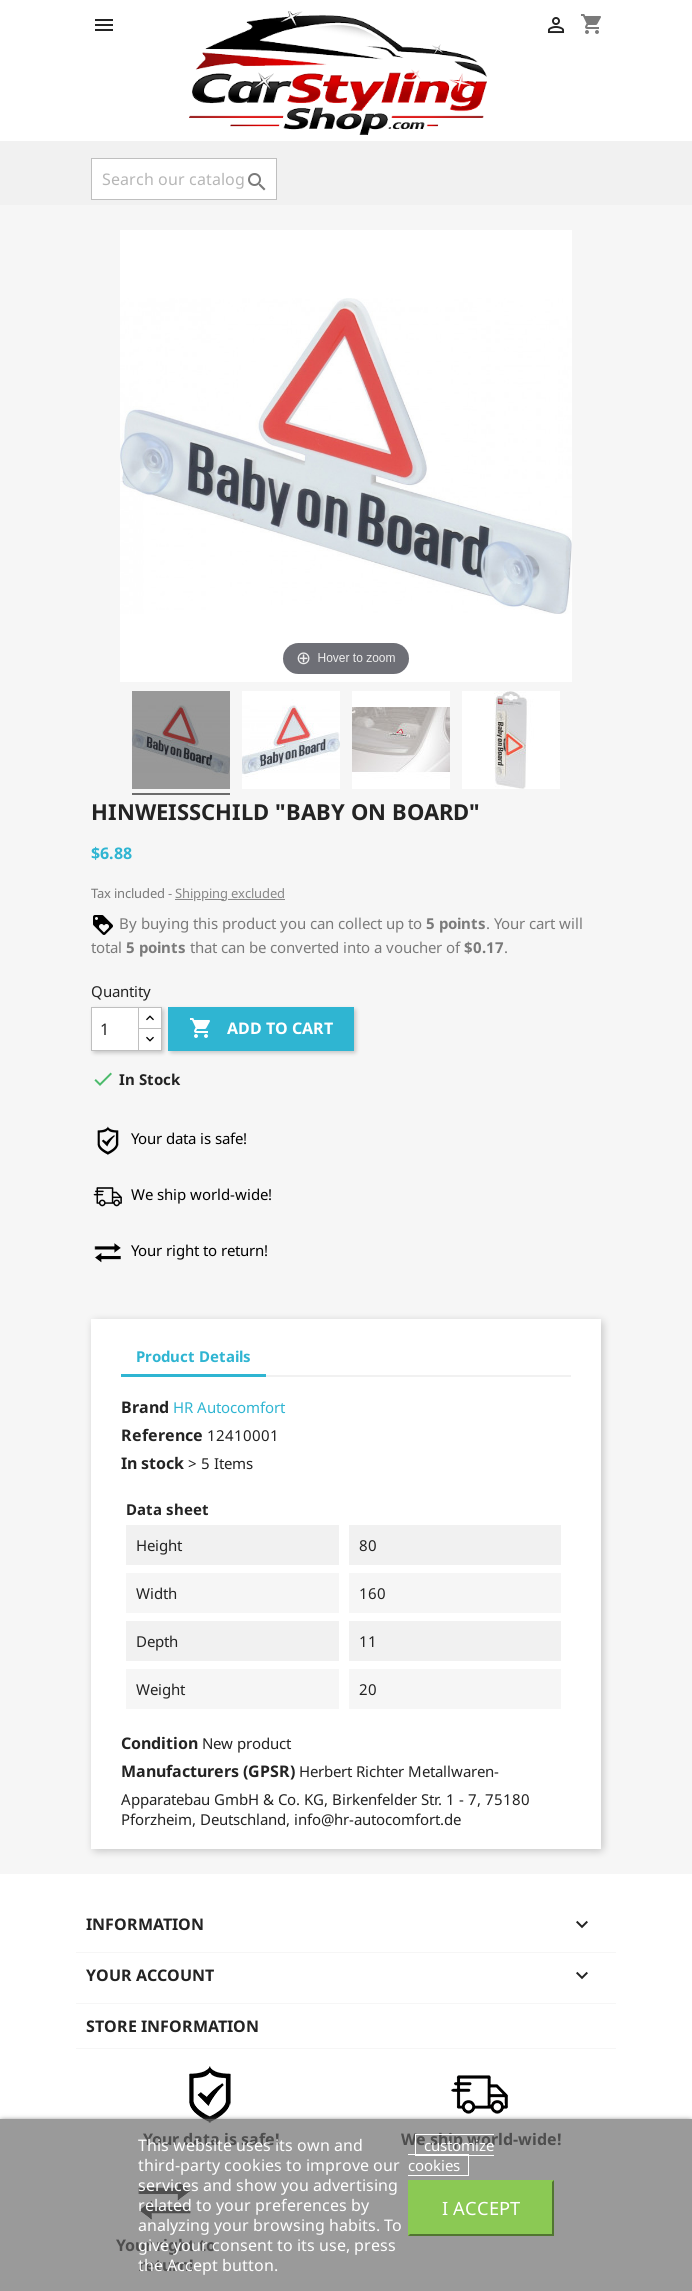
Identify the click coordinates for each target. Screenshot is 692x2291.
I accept (481, 2207)
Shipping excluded (230, 893)
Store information (172, 2026)
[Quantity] (115, 1029)
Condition (159, 1743)
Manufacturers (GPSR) (208, 1771)
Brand (145, 1407)
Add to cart (261, 1029)
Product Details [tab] (193, 1356)
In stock (152, 1463)
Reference (162, 1435)
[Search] (184, 179)
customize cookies (451, 2155)
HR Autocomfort (229, 1407)
